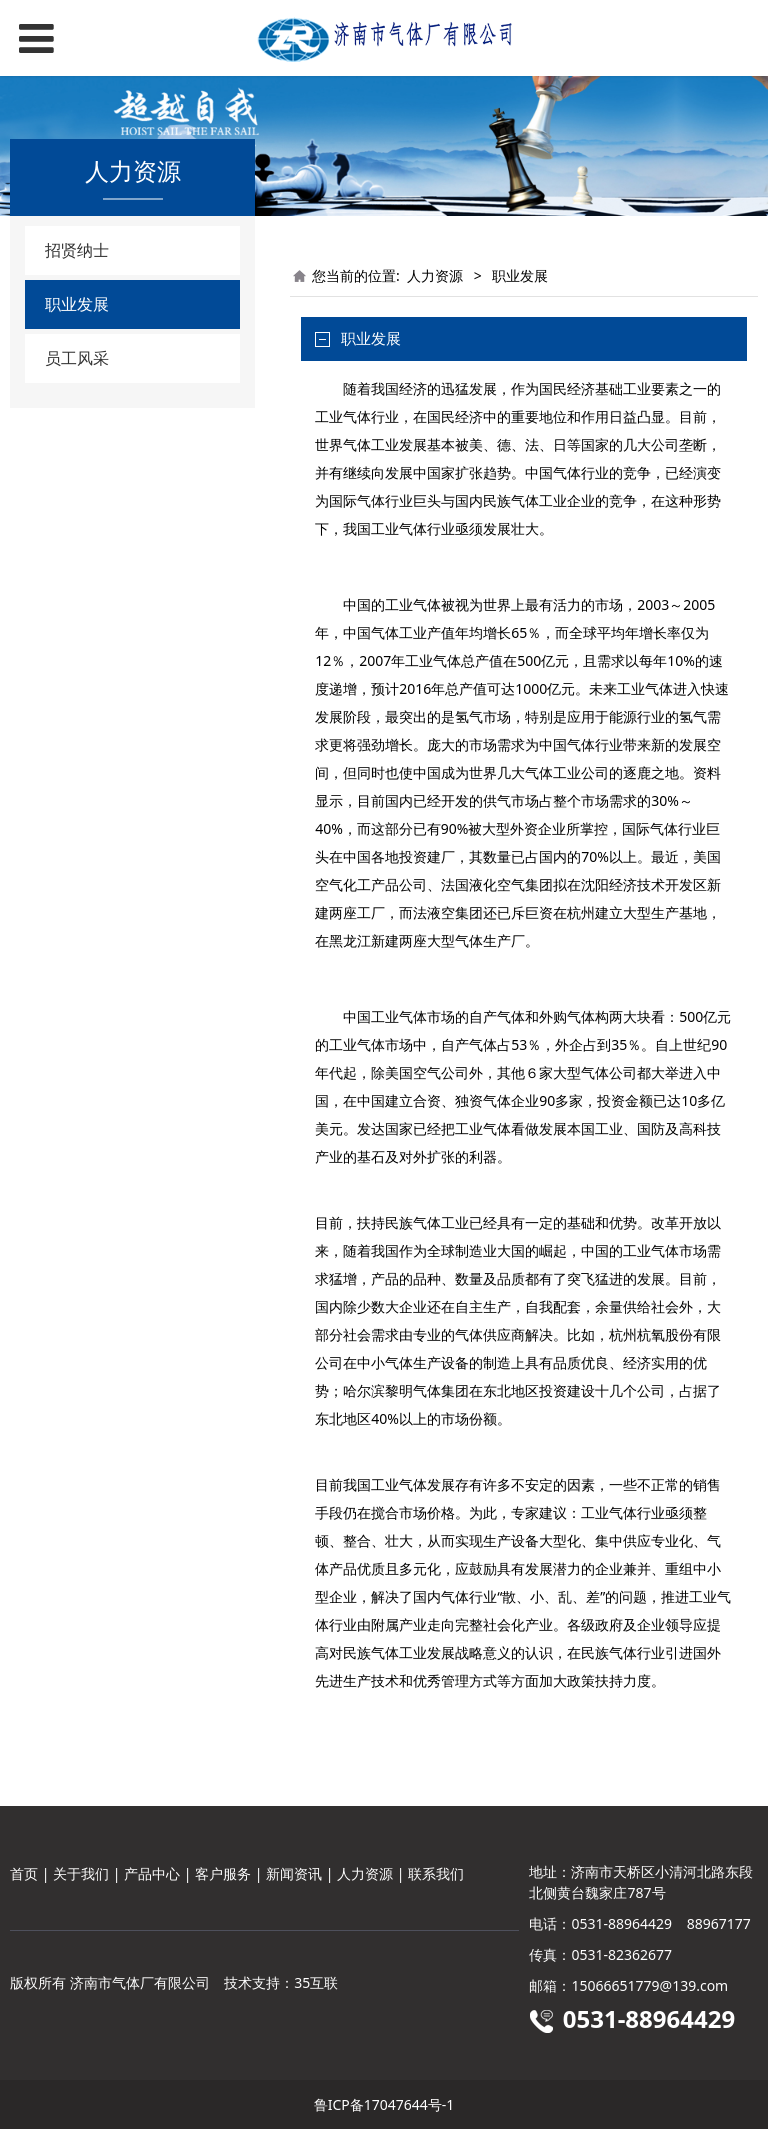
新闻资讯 (294, 1873)
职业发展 (77, 304)
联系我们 (436, 1873)
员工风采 (77, 358)
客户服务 (223, 1873)
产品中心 (152, 1873)
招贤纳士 (77, 250)
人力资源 (435, 275)
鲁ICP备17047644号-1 (384, 2104)
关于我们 (81, 1873)
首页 (24, 1873)
